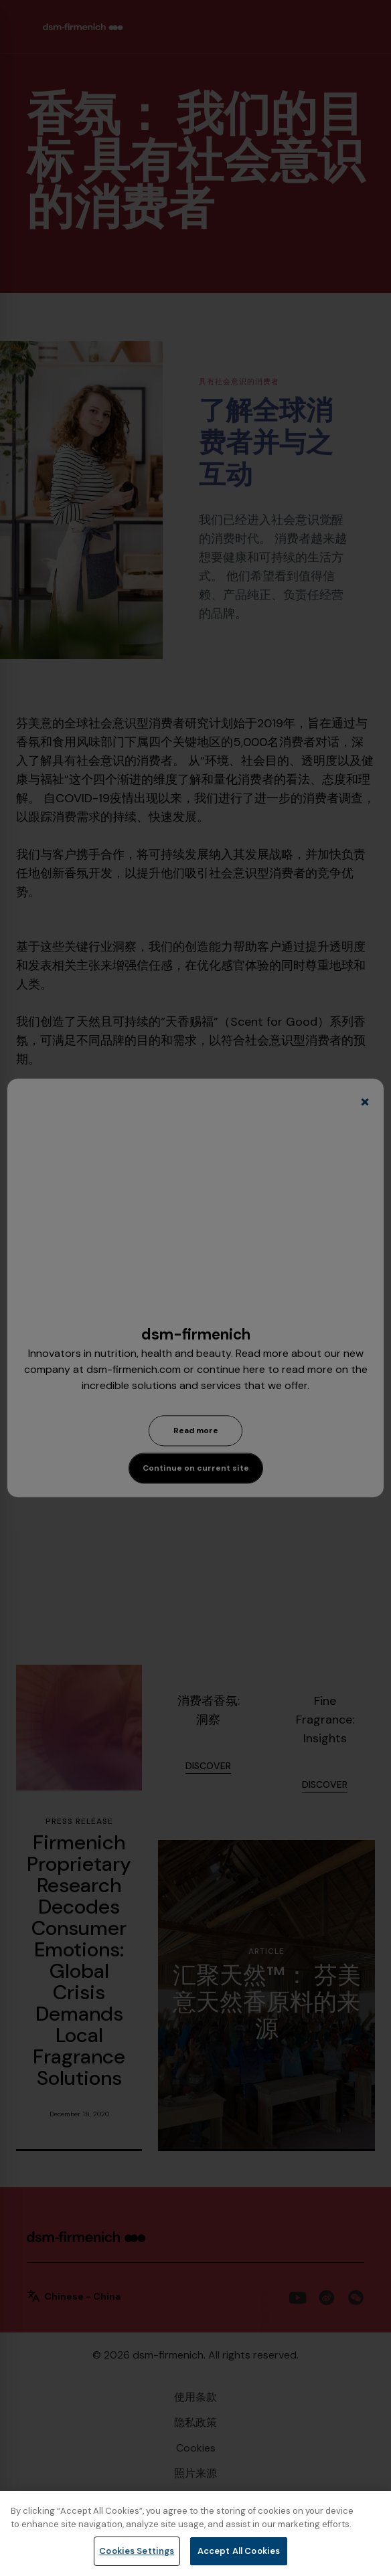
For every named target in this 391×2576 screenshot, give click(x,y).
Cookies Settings (136, 2551)
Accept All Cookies (239, 2551)
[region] (195, 2533)
